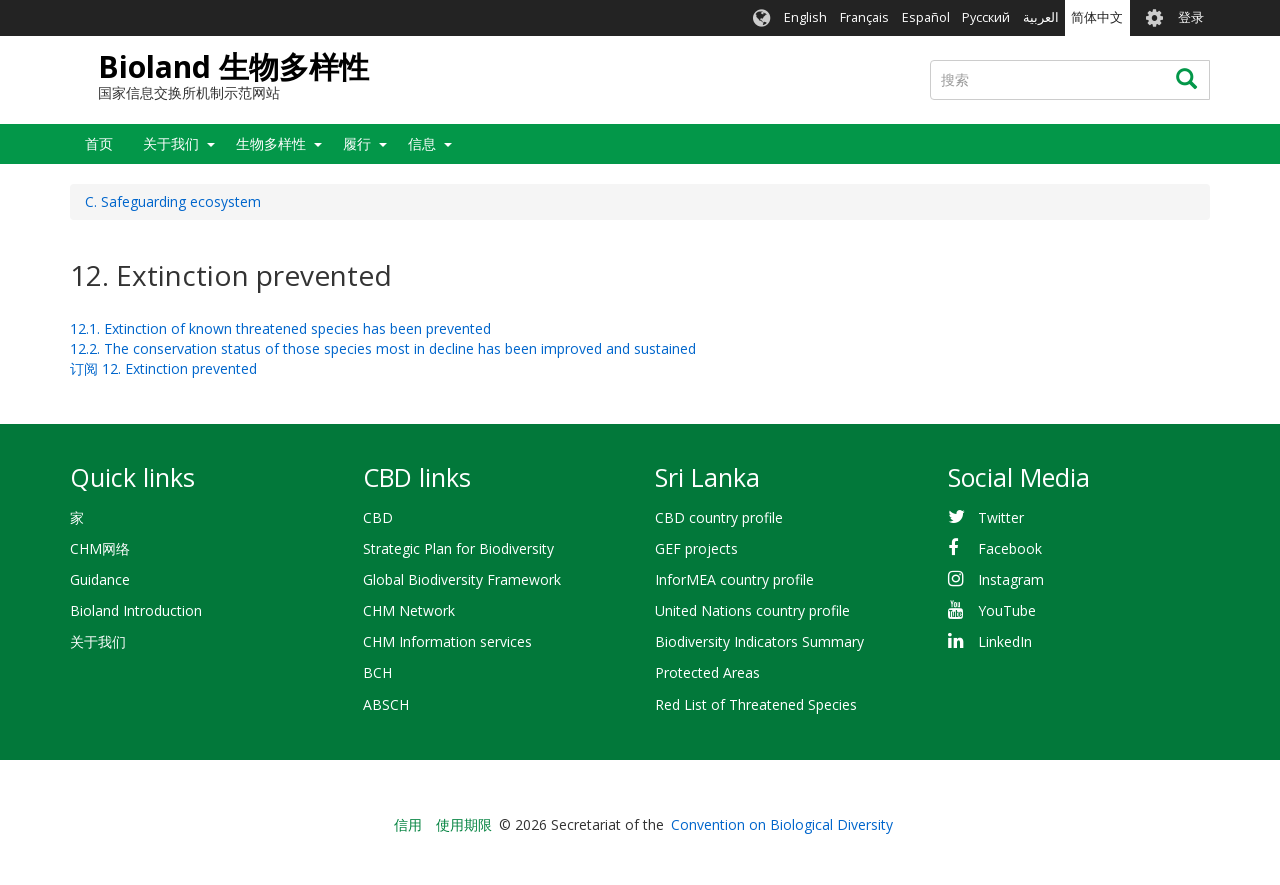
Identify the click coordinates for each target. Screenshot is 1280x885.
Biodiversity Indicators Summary (759, 641)
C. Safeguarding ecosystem (173, 201)
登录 (1191, 17)
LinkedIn (1005, 641)
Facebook (1010, 548)
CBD (378, 517)
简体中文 (1097, 17)
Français (864, 17)
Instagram (1011, 579)
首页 (99, 143)
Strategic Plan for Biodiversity (458, 548)
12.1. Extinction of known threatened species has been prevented (280, 328)
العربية (1041, 17)
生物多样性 (271, 143)
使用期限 (464, 824)
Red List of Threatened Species (756, 704)
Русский (986, 17)
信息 (422, 143)
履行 (357, 143)
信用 (408, 824)
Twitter (1001, 517)
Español (926, 17)
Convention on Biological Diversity (782, 824)
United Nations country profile (752, 610)
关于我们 (171, 143)
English (805, 17)
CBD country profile (719, 517)
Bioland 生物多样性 (233, 66)
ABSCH (386, 704)
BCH (377, 672)
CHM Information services (447, 641)
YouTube (1007, 610)
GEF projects (696, 548)
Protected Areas (707, 672)
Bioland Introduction (136, 610)
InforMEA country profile (734, 579)
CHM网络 (100, 548)
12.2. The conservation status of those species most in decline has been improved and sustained (383, 348)
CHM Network (409, 610)
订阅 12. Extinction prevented (163, 368)
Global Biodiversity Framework (462, 579)
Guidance (100, 579)
